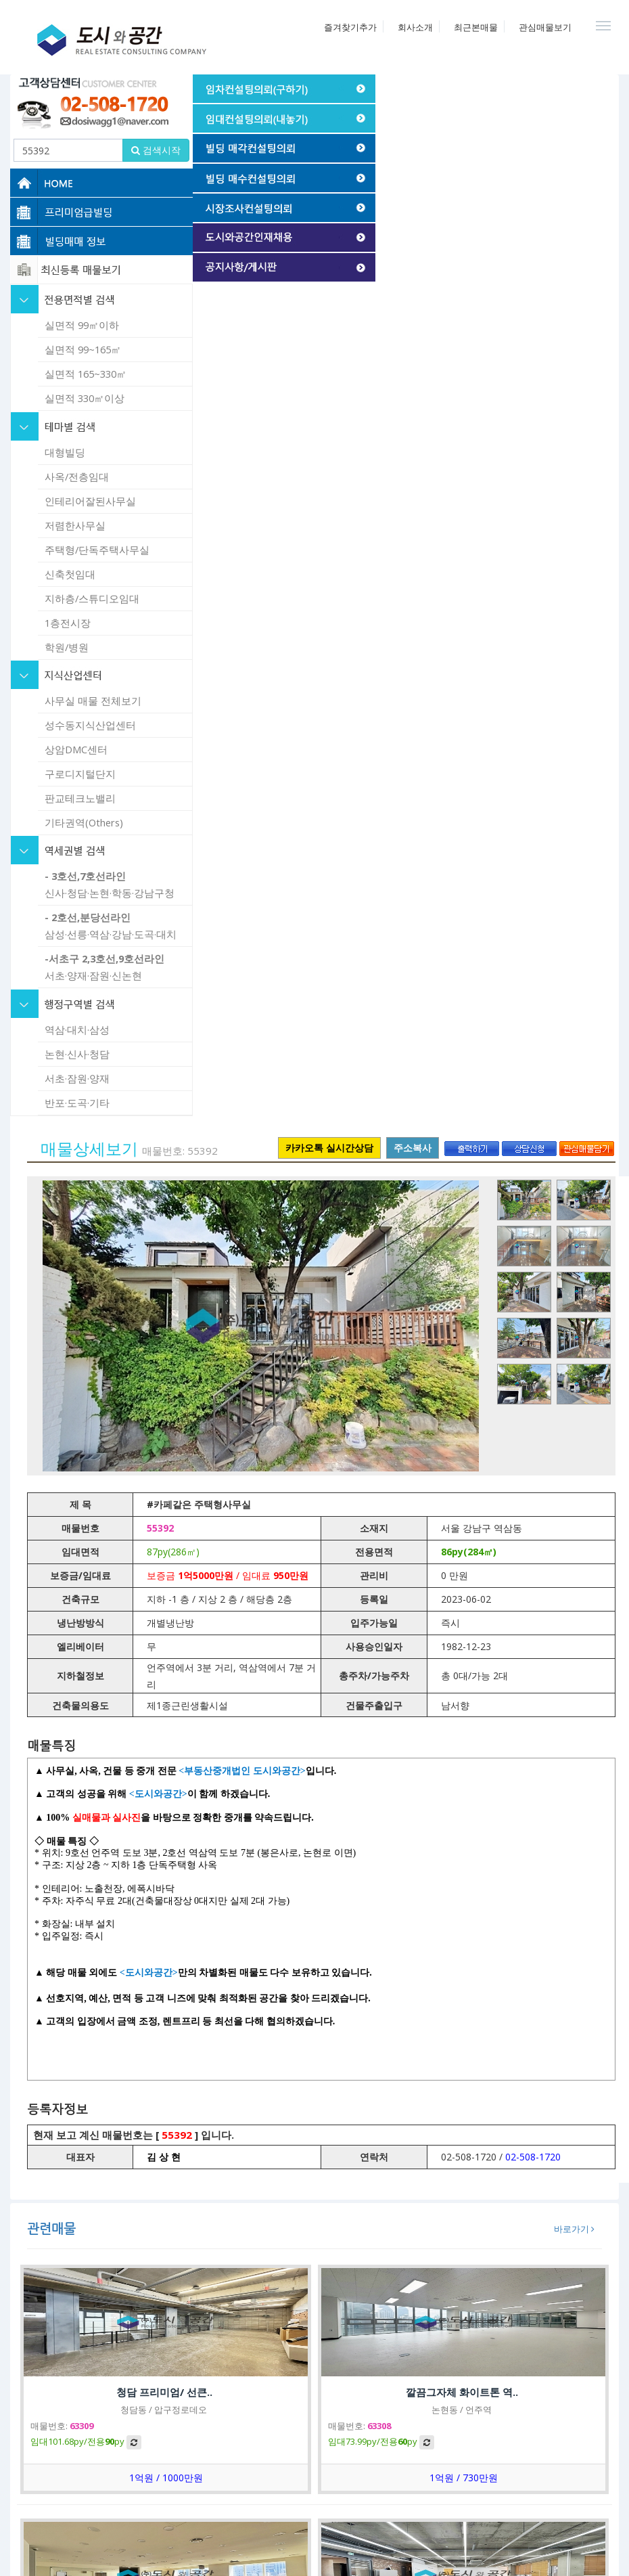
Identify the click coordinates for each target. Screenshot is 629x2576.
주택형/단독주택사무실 (97, 549)
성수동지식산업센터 (90, 725)
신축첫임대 (70, 574)
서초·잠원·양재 (77, 1078)
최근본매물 (476, 27)
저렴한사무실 (75, 525)
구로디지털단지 (80, 773)
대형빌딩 (65, 452)
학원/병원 (67, 647)
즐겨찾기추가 (350, 27)
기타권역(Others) (84, 822)
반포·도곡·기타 (77, 1102)
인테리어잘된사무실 (90, 501)
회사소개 (415, 27)
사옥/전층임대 (77, 476)
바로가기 (574, 2229)
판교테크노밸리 (80, 798)
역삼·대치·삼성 (77, 1029)
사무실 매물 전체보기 (93, 700)
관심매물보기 (545, 27)
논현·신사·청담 (77, 1054)
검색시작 (156, 149)
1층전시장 (68, 622)
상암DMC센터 (76, 749)
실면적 (82, 325)
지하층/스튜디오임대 (92, 598)
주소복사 (413, 1147)
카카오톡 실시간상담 (329, 1147)
